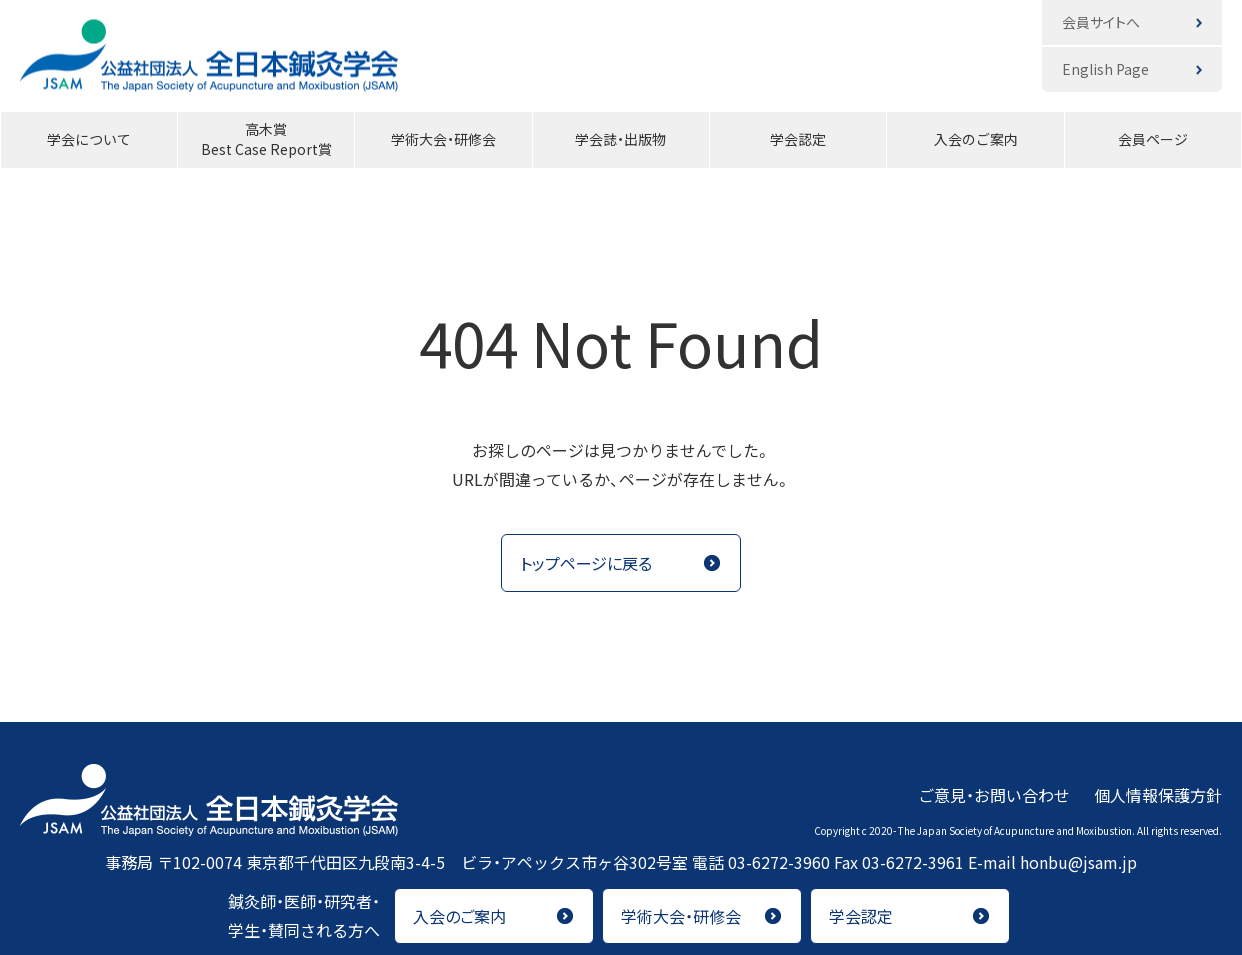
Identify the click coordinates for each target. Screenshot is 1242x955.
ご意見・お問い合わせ (994, 794)
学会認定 (798, 139)
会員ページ (1153, 139)
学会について (89, 139)
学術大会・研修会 (443, 139)
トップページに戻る (586, 563)
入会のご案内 (976, 139)
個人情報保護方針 (1158, 794)
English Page (1105, 69)
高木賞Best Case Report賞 (266, 139)
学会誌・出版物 (620, 139)
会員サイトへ (1101, 22)
